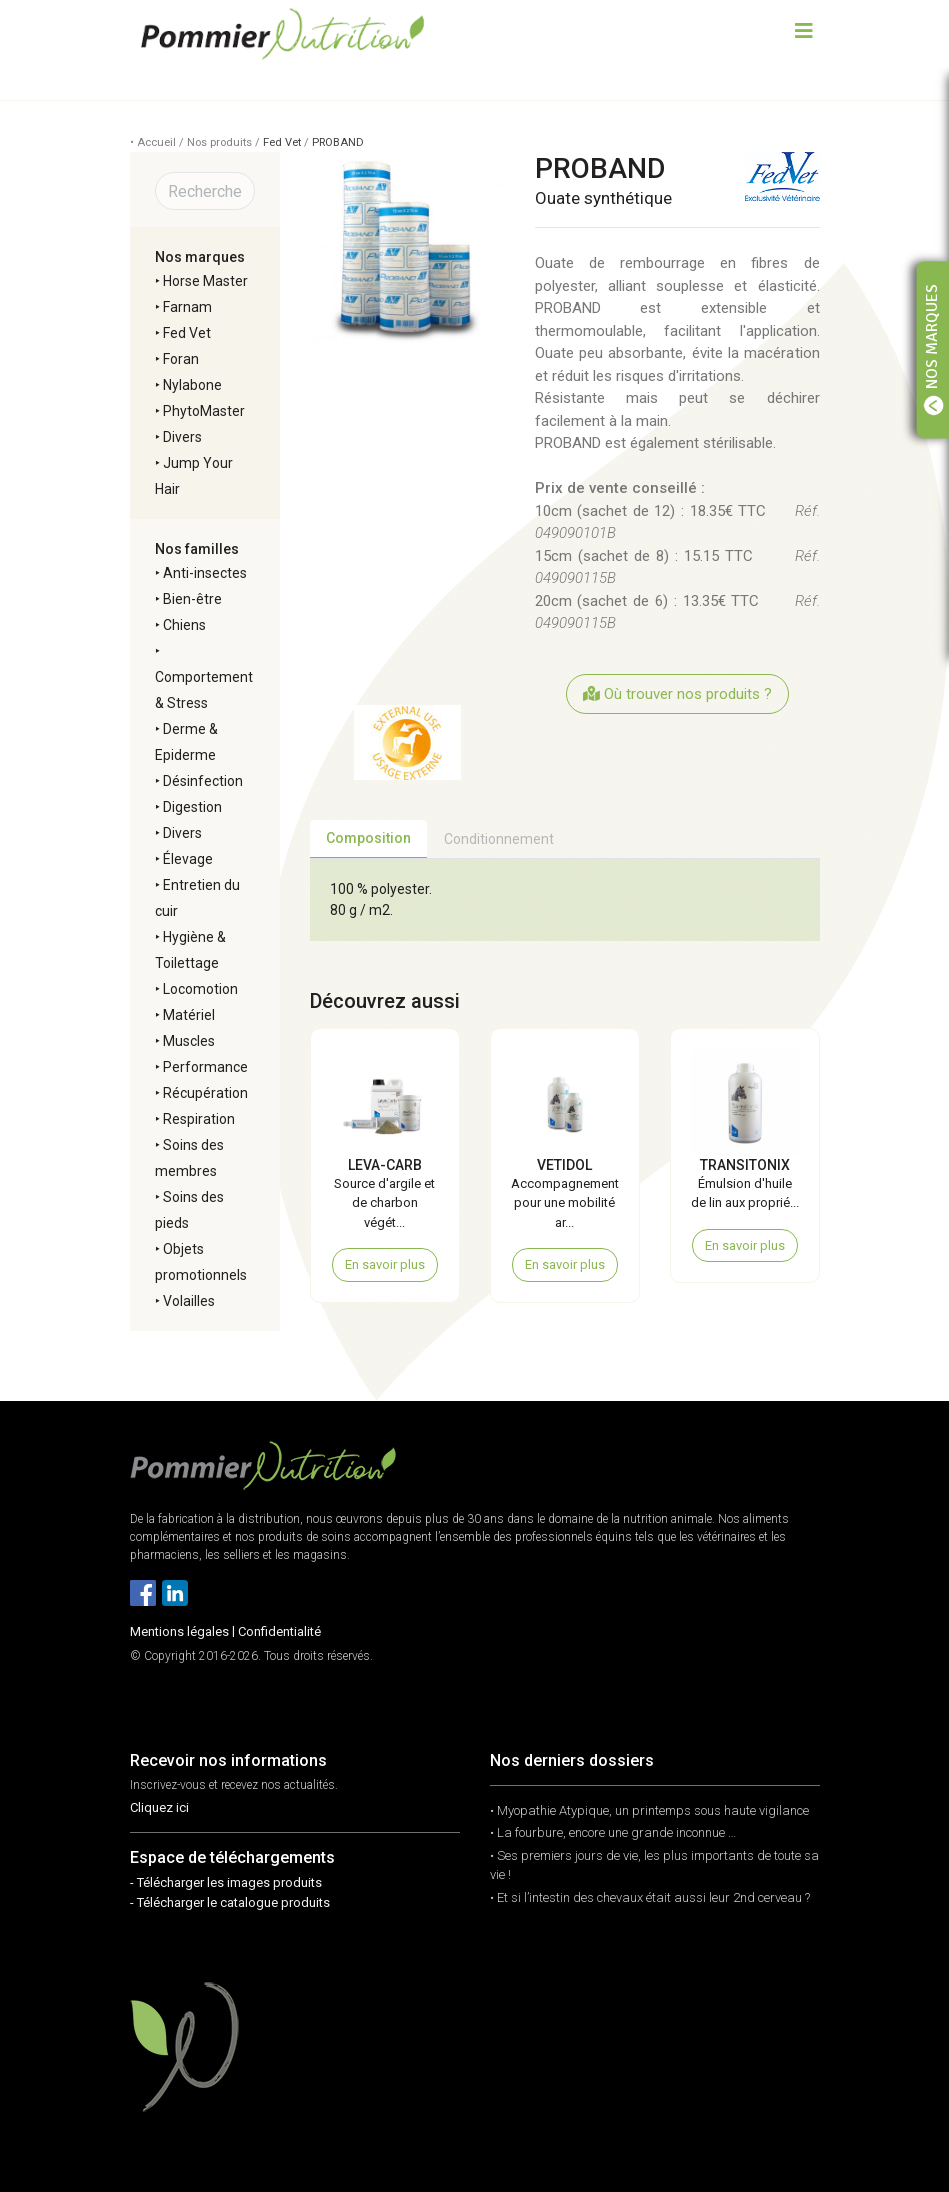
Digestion (192, 807)
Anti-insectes (205, 573)
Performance (205, 1067)
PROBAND (338, 142)
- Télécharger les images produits (226, 1882)
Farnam (187, 307)
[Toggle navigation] (804, 33)
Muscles (189, 1041)
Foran (181, 359)
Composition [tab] (368, 838)
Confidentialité (279, 1631)
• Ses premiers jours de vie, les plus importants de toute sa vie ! (654, 1865)
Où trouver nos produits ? (677, 694)
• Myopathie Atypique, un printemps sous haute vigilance (649, 1810)
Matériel (189, 1015)
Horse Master (205, 281)
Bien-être (192, 599)
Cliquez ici (159, 1807)
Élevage (188, 859)
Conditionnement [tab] (499, 839)
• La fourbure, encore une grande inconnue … (613, 1832)
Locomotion (200, 989)
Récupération (205, 1093)
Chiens (184, 625)
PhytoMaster (204, 411)
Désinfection (203, 781)
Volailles (189, 1301)
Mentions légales (179, 1631)
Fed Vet (282, 142)
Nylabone (192, 385)
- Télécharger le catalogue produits (230, 1902)
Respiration (199, 1119)
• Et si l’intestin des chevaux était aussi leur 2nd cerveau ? (650, 1897)
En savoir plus (385, 1264)
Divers (182, 437)
